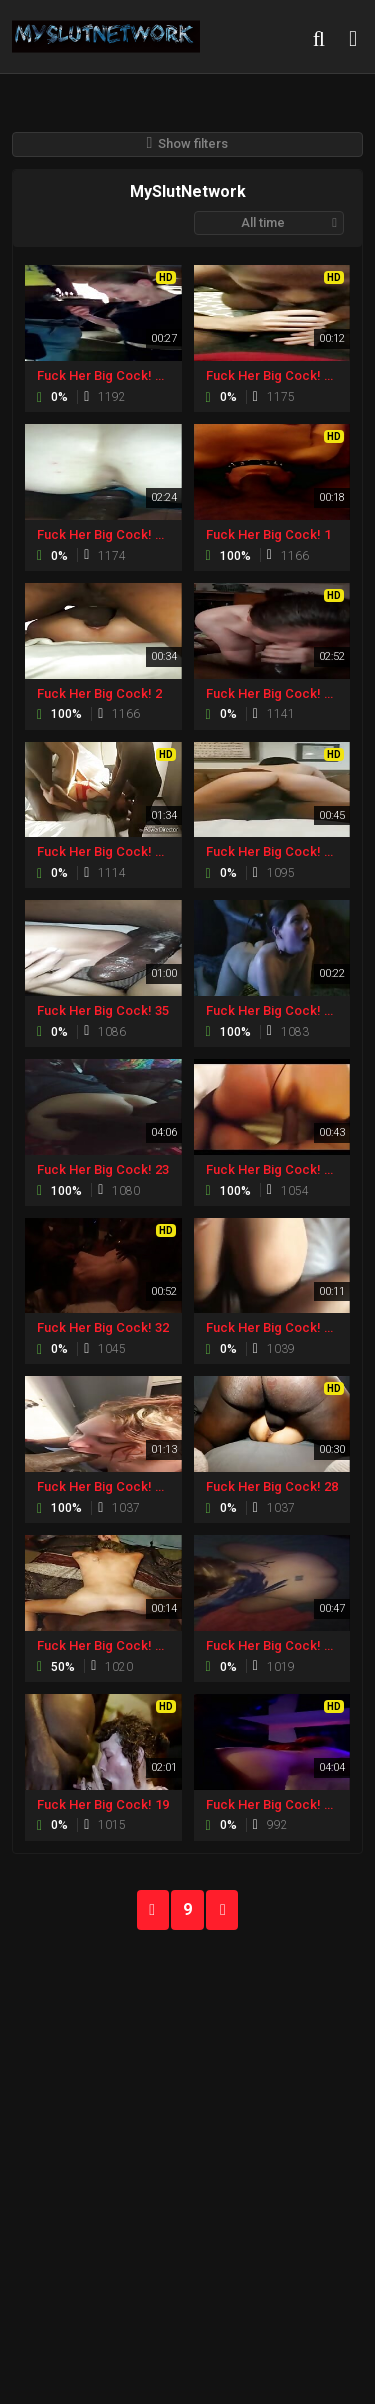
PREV (153, 1910)
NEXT (222, 1910)
